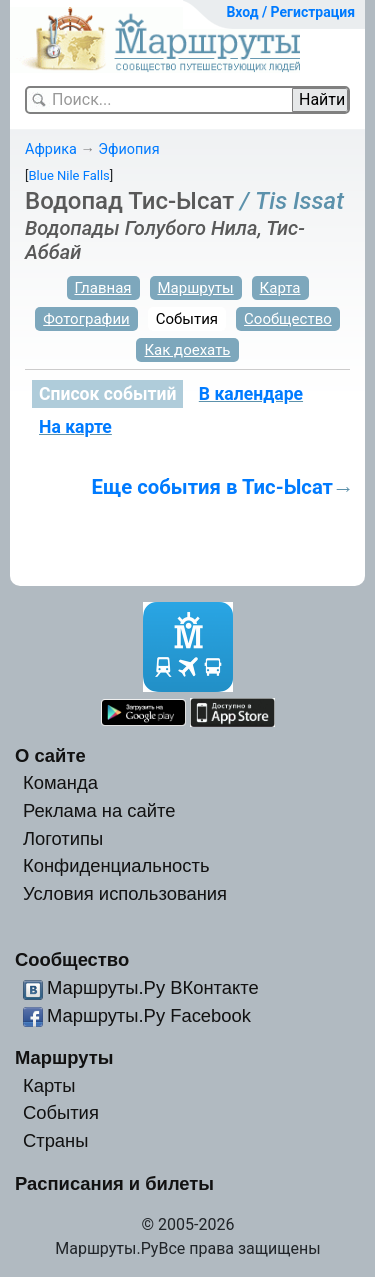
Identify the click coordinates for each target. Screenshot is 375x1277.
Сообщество (288, 319)
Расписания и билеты (114, 1183)
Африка (51, 149)
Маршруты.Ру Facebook (149, 1015)
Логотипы (63, 838)
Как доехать (187, 350)
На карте (75, 427)
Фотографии (86, 319)
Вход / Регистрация (290, 12)
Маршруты (196, 288)
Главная (103, 288)
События (187, 319)
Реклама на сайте (99, 810)
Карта (280, 288)
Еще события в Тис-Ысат (212, 487)
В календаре (251, 394)
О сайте (50, 755)
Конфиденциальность (116, 865)
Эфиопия (128, 149)
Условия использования (125, 893)
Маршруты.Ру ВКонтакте (153, 987)
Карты (49, 1085)
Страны (56, 1140)
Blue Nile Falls (68, 175)
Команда (60, 782)
